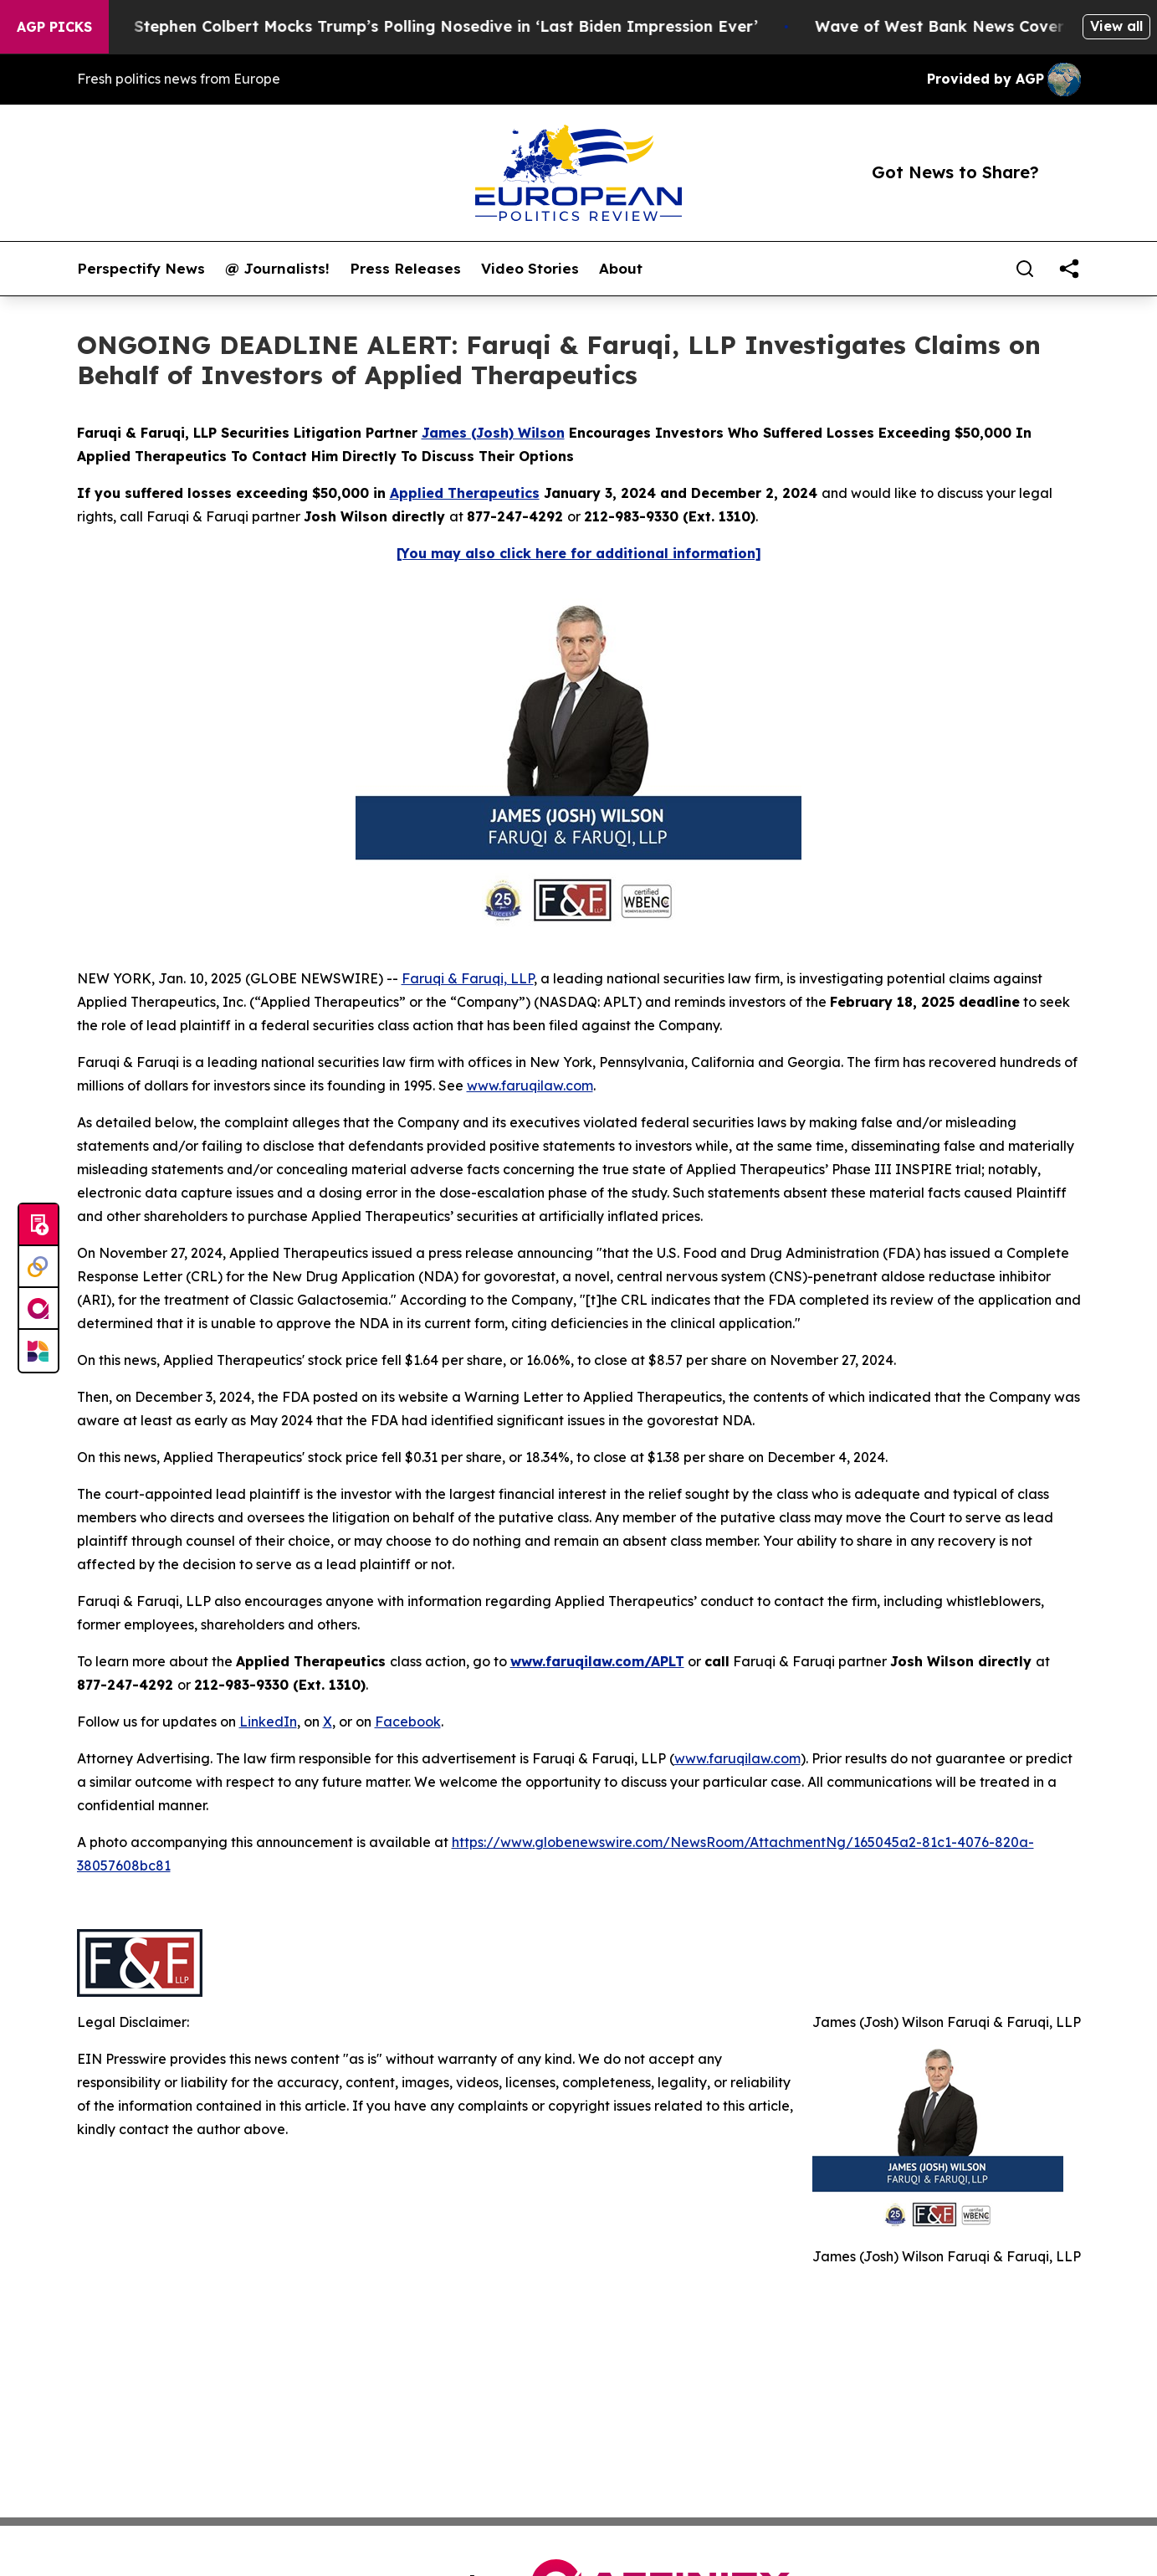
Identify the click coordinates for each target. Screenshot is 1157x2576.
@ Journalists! (277, 268)
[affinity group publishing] (38, 1309)
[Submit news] (38, 1225)
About (620, 268)
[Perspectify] (38, 1267)
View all (1116, 26)
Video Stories (530, 268)
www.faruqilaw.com (530, 1085)
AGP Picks (54, 26)
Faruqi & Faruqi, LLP (468, 978)
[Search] (1025, 268)
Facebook (408, 1721)
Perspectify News (141, 268)
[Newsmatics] (38, 1351)
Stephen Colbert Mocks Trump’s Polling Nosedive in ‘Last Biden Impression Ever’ (498, 26)
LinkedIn (268, 1721)
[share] (1069, 268)
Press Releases (405, 268)
